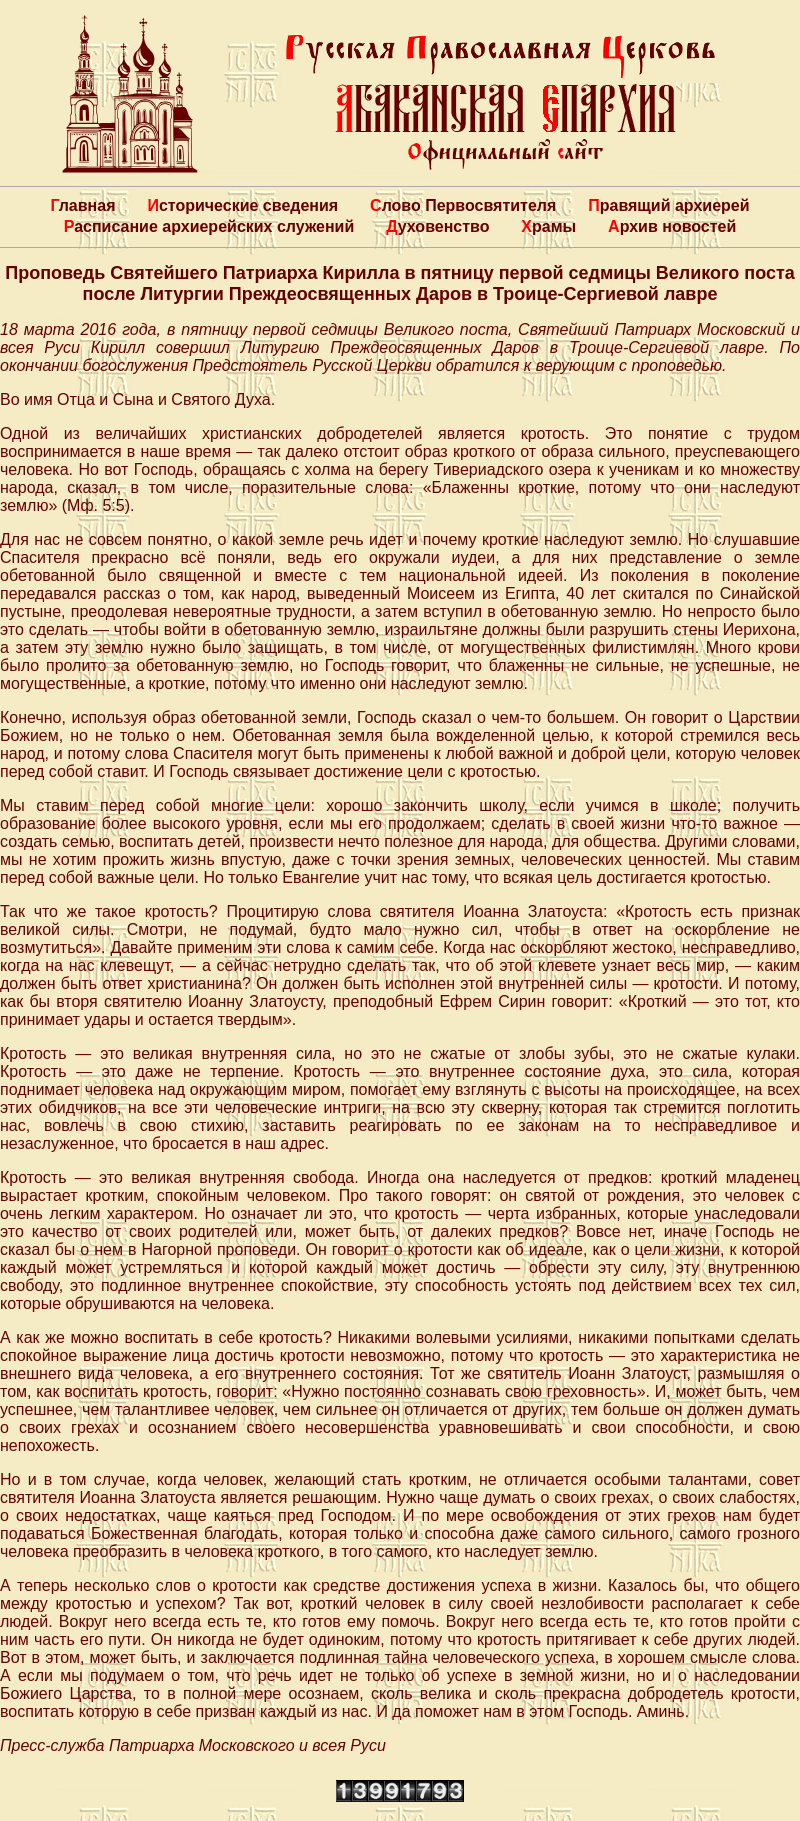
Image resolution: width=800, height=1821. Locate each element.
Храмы (548, 226)
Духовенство (437, 226)
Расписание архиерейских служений (209, 226)
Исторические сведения (242, 205)
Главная (82, 205)
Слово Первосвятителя (463, 205)
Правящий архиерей (668, 205)
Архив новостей (672, 226)
